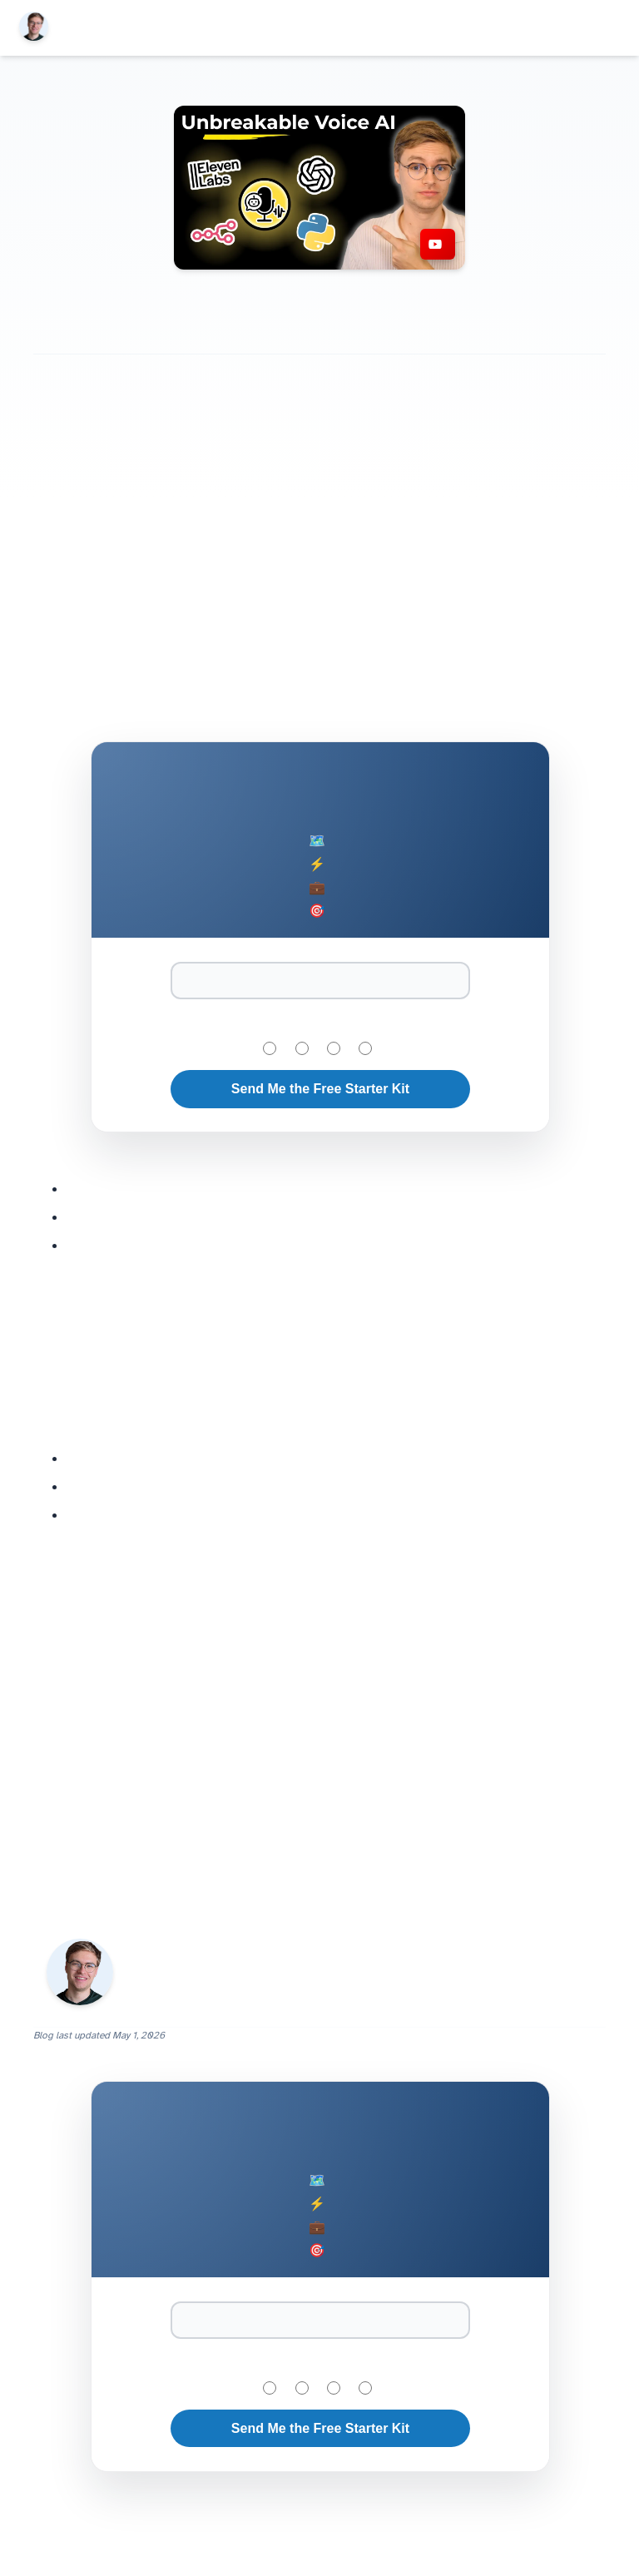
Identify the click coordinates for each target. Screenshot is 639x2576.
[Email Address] (320, 980)
